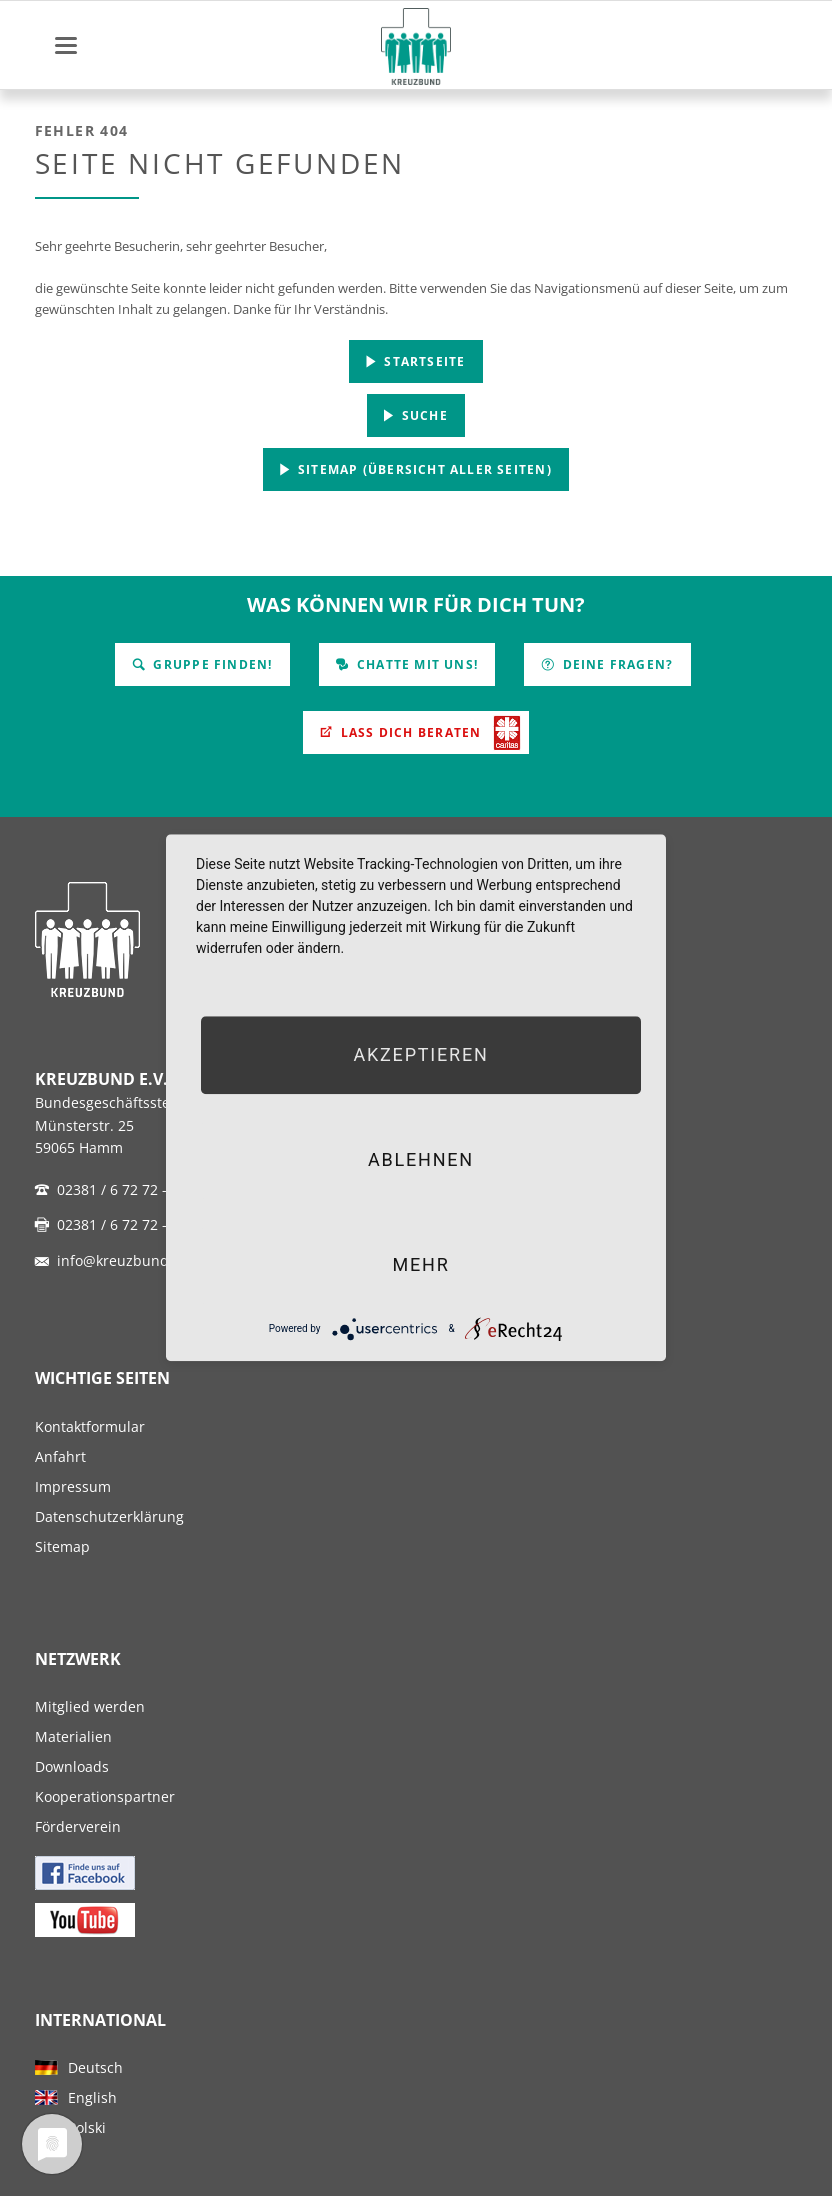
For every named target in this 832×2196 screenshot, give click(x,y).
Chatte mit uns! (415, 664)
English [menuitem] (92, 2097)
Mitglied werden (90, 1706)
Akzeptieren (420, 1054)
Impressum (73, 1486)
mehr (420, 1264)
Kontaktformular (90, 1426)
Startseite (422, 361)
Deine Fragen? (615, 664)
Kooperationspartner (105, 1796)
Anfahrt (60, 1456)
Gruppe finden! (210, 664)
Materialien (73, 1736)
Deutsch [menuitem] (95, 2067)
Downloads (72, 1766)
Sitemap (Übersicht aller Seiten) (423, 469)
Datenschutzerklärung (109, 1516)
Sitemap (62, 1546)
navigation (66, 45)
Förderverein (78, 1826)
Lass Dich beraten (409, 732)
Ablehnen (421, 1159)
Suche (423, 415)
